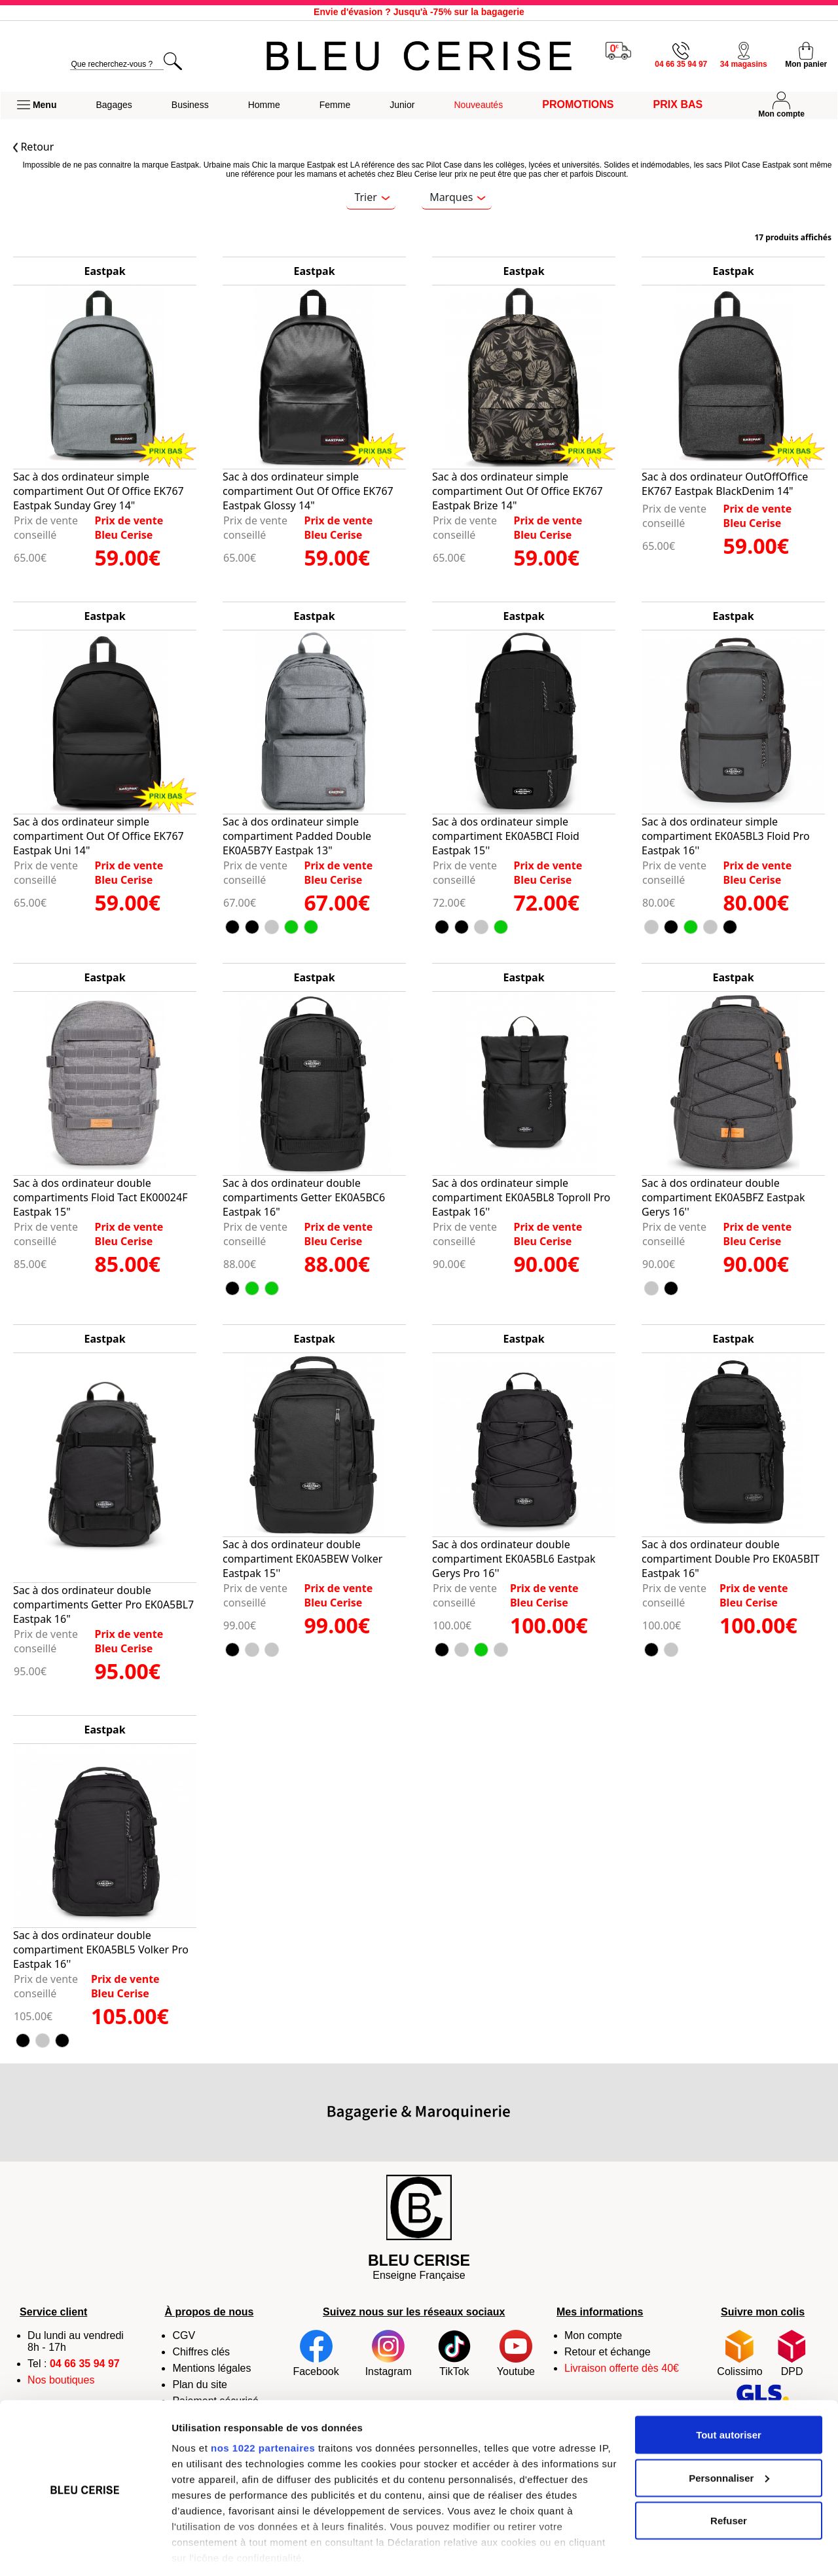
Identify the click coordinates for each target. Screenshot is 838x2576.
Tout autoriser (728, 2392)
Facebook (315, 2353)
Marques (457, 197)
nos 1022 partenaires (263, 2405)
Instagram (388, 2353)
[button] (37, 105)
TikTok (454, 2353)
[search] (117, 64)
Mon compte (593, 2335)
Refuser (728, 2478)
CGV (183, 2335)
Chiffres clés (201, 2351)
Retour (33, 146)
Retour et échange (607, 2351)
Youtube (516, 2353)
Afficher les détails (216, 2550)
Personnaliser (729, 2435)
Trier (372, 197)
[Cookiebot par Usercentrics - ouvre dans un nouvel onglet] (84, 2550)
